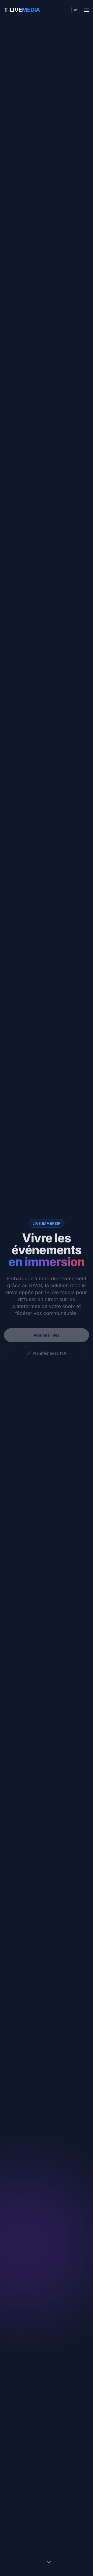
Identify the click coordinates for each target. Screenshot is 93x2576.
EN (76, 10)
